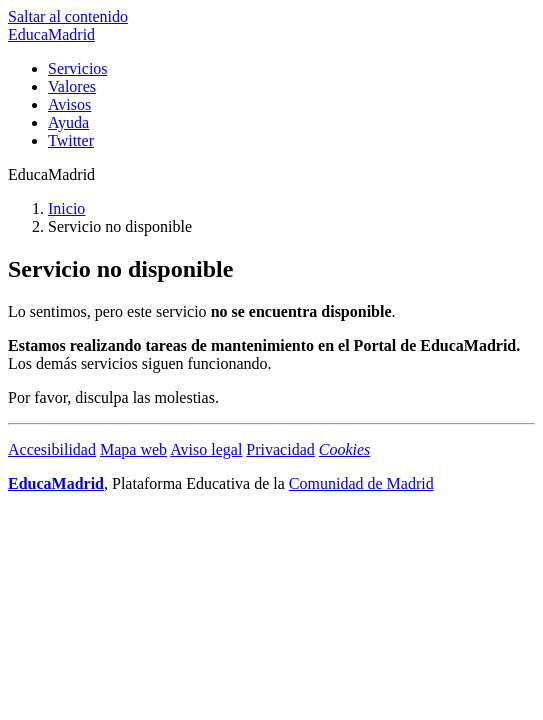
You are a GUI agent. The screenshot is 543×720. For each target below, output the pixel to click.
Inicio (66, 208)
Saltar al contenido (68, 16)
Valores (72, 86)
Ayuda (68, 122)
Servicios (78, 68)
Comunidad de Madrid (361, 483)
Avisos (69, 104)
